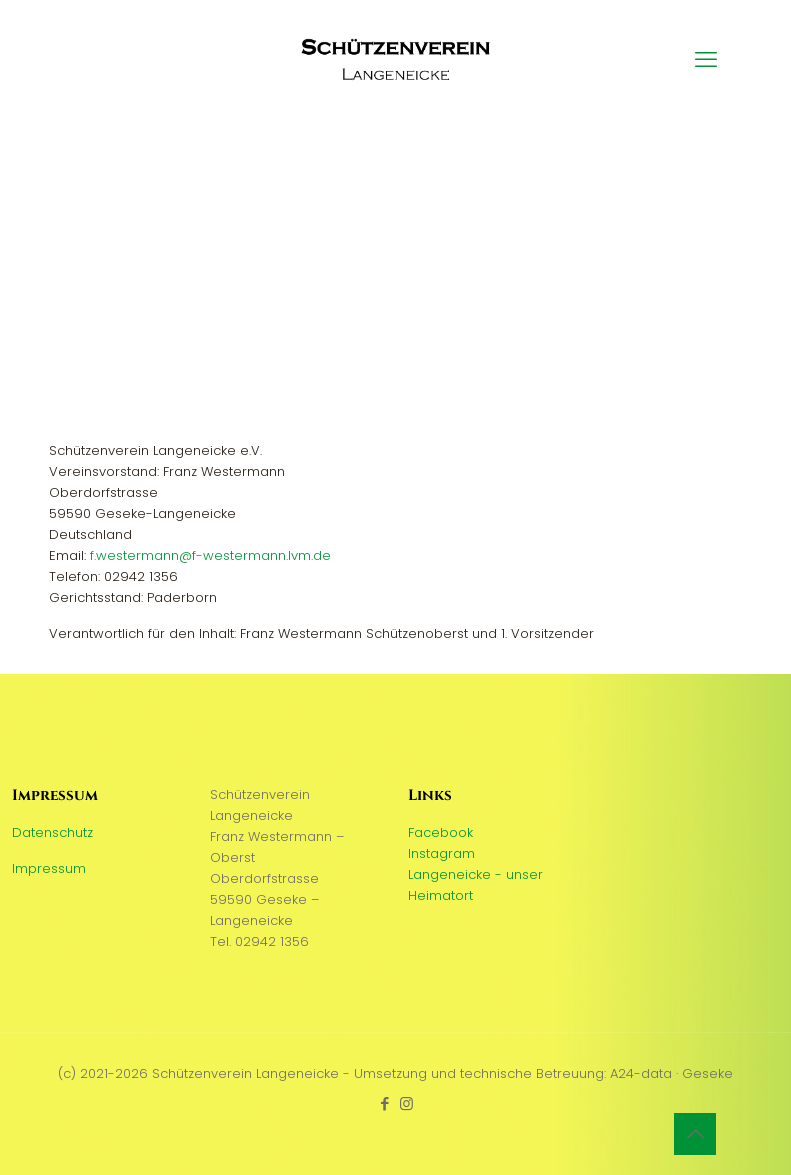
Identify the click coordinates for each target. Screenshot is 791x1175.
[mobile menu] (706, 60)
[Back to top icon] (695, 1134)
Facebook (440, 832)
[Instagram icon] (406, 1103)
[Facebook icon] (385, 1103)
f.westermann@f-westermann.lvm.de (210, 555)
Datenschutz (52, 832)
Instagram (441, 853)
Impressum (49, 868)
